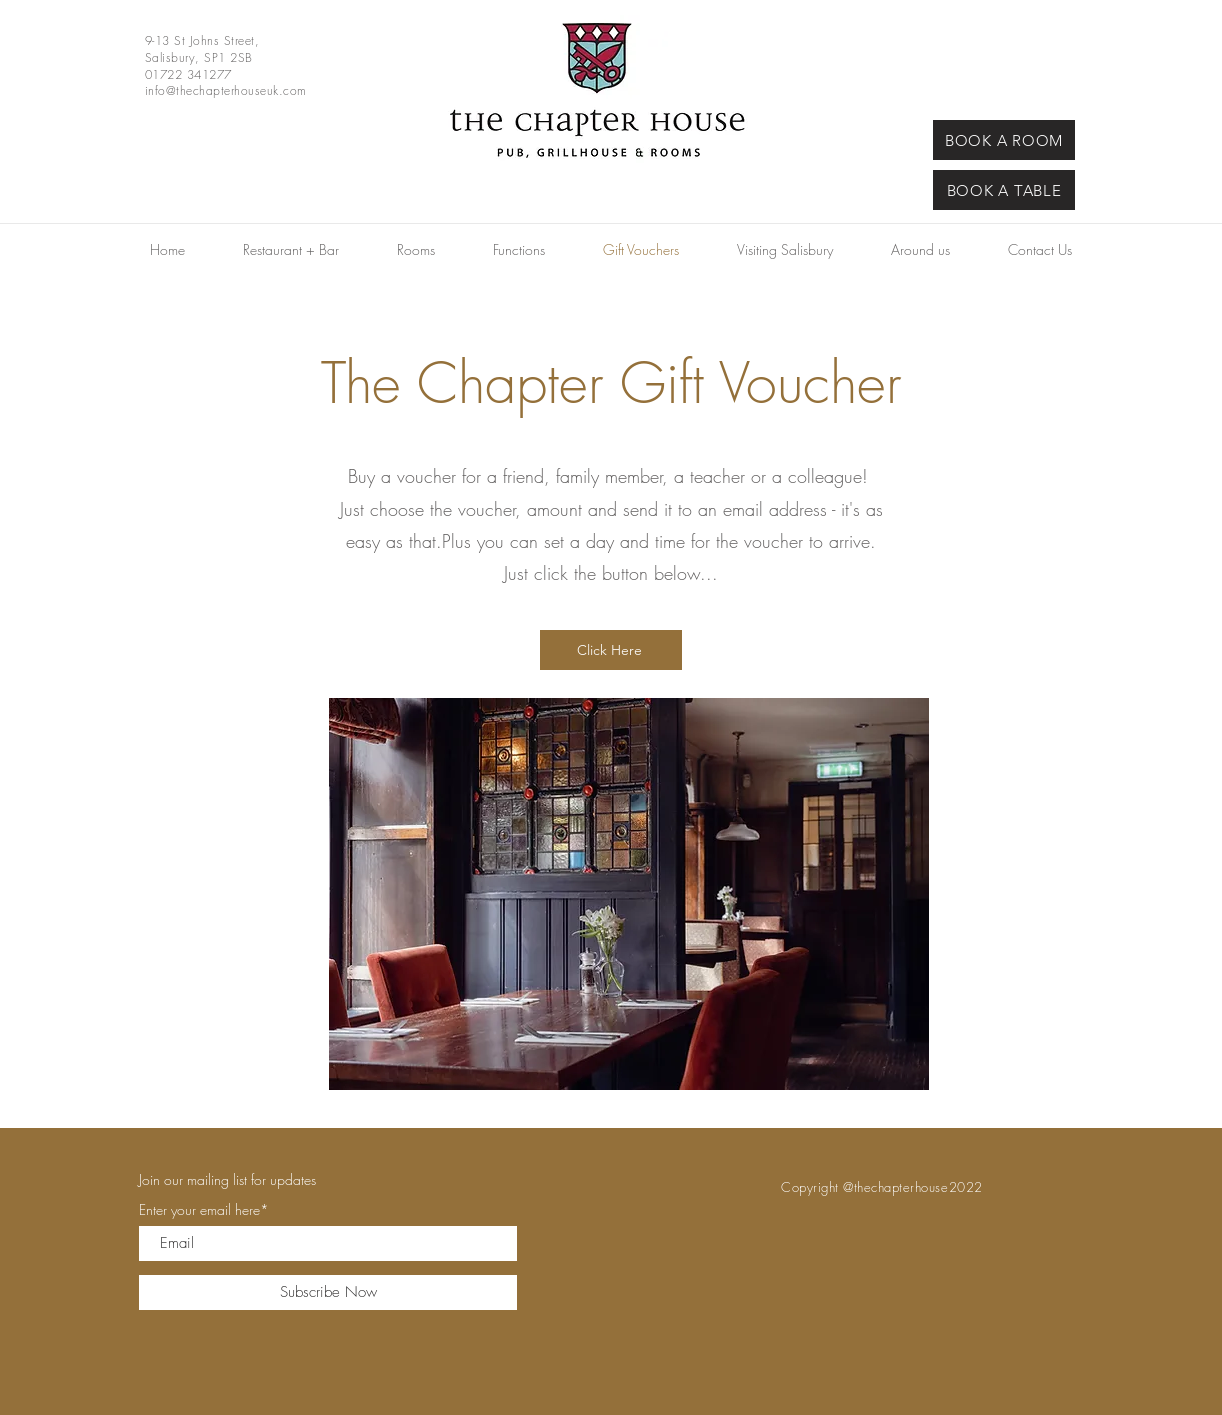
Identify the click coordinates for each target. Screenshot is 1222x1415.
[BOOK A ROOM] (1004, 140)
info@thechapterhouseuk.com (225, 90)
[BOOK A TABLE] (1004, 190)
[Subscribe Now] (328, 1292)
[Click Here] (611, 650)
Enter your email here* (204, 1210)
